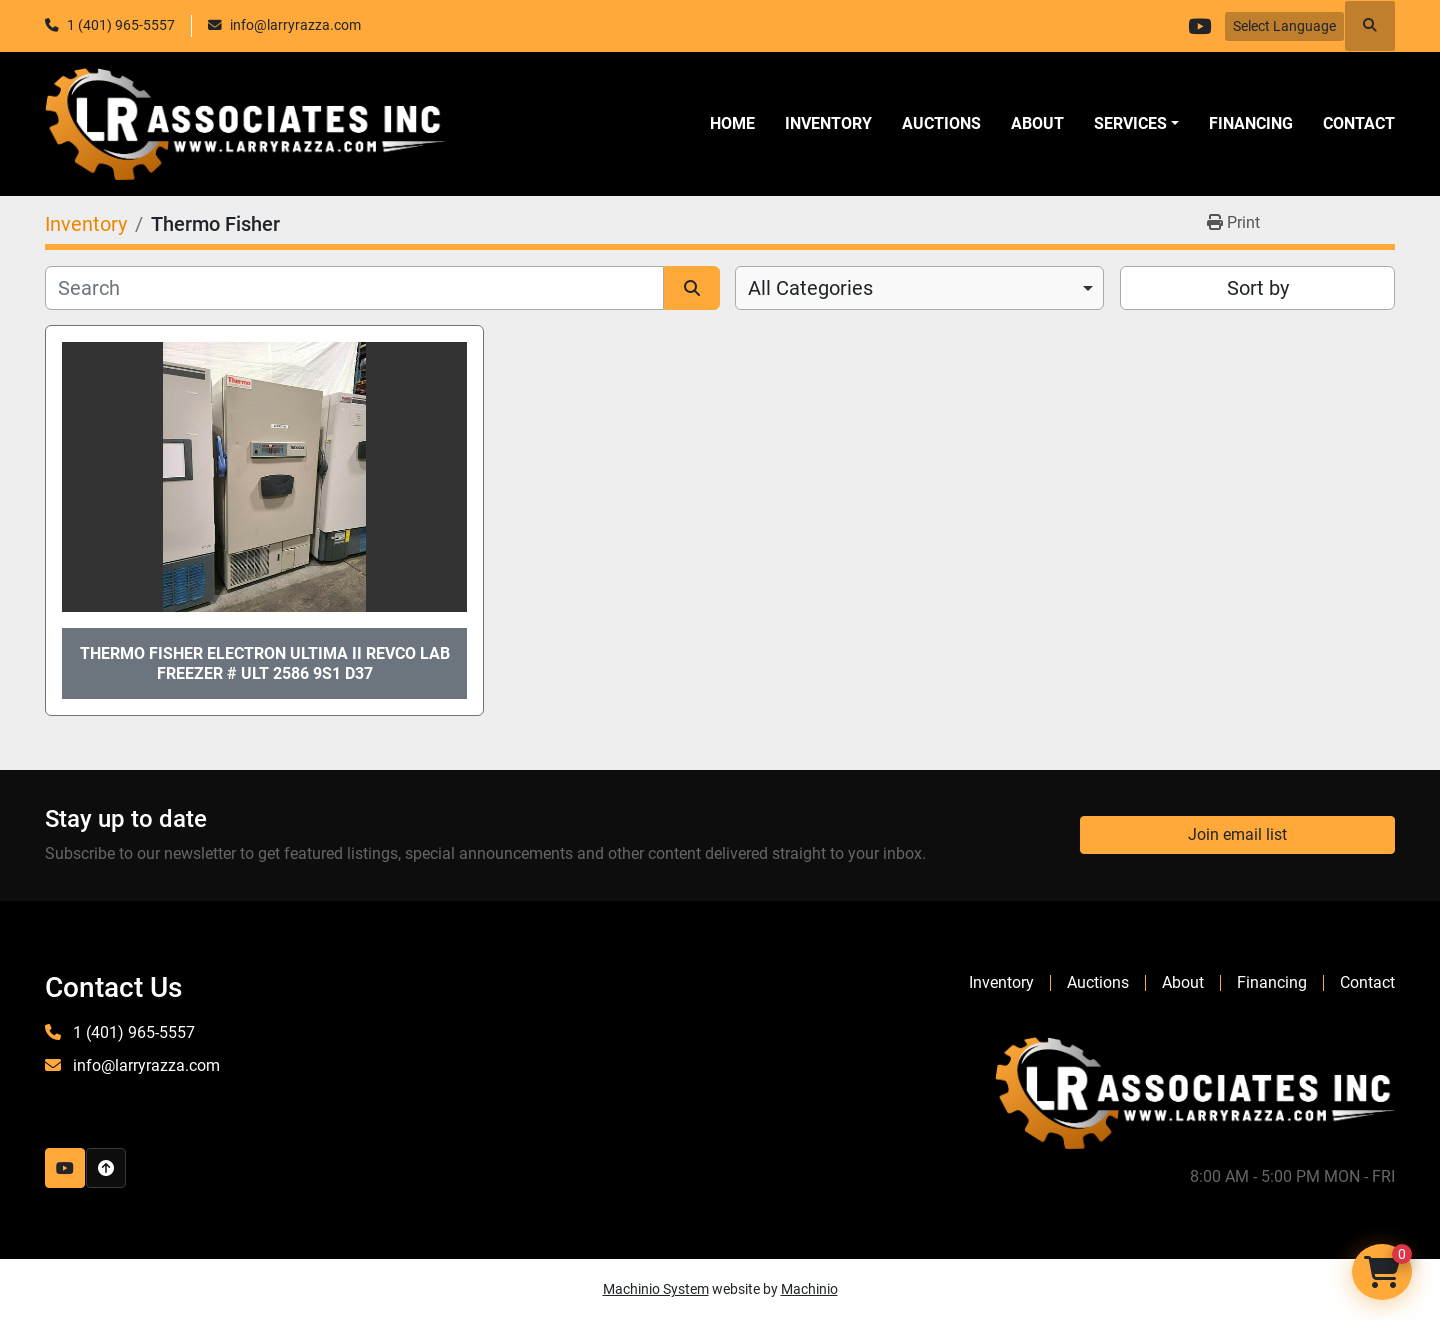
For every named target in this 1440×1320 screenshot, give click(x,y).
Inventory (828, 123)
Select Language (1284, 26)
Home (732, 123)
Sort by (1258, 288)
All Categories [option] (810, 288)
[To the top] (106, 1168)
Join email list (1237, 834)
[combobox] (919, 288)
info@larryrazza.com (295, 25)
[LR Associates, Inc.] (1195, 1091)
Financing (1251, 123)
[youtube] (1199, 26)
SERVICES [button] (1130, 123)
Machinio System (656, 1289)
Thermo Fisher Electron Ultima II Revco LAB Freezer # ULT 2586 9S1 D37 (265, 663)
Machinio (809, 1289)
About (1037, 123)
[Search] (354, 288)
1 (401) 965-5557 (121, 25)
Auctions (941, 123)
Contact (1359, 123)
